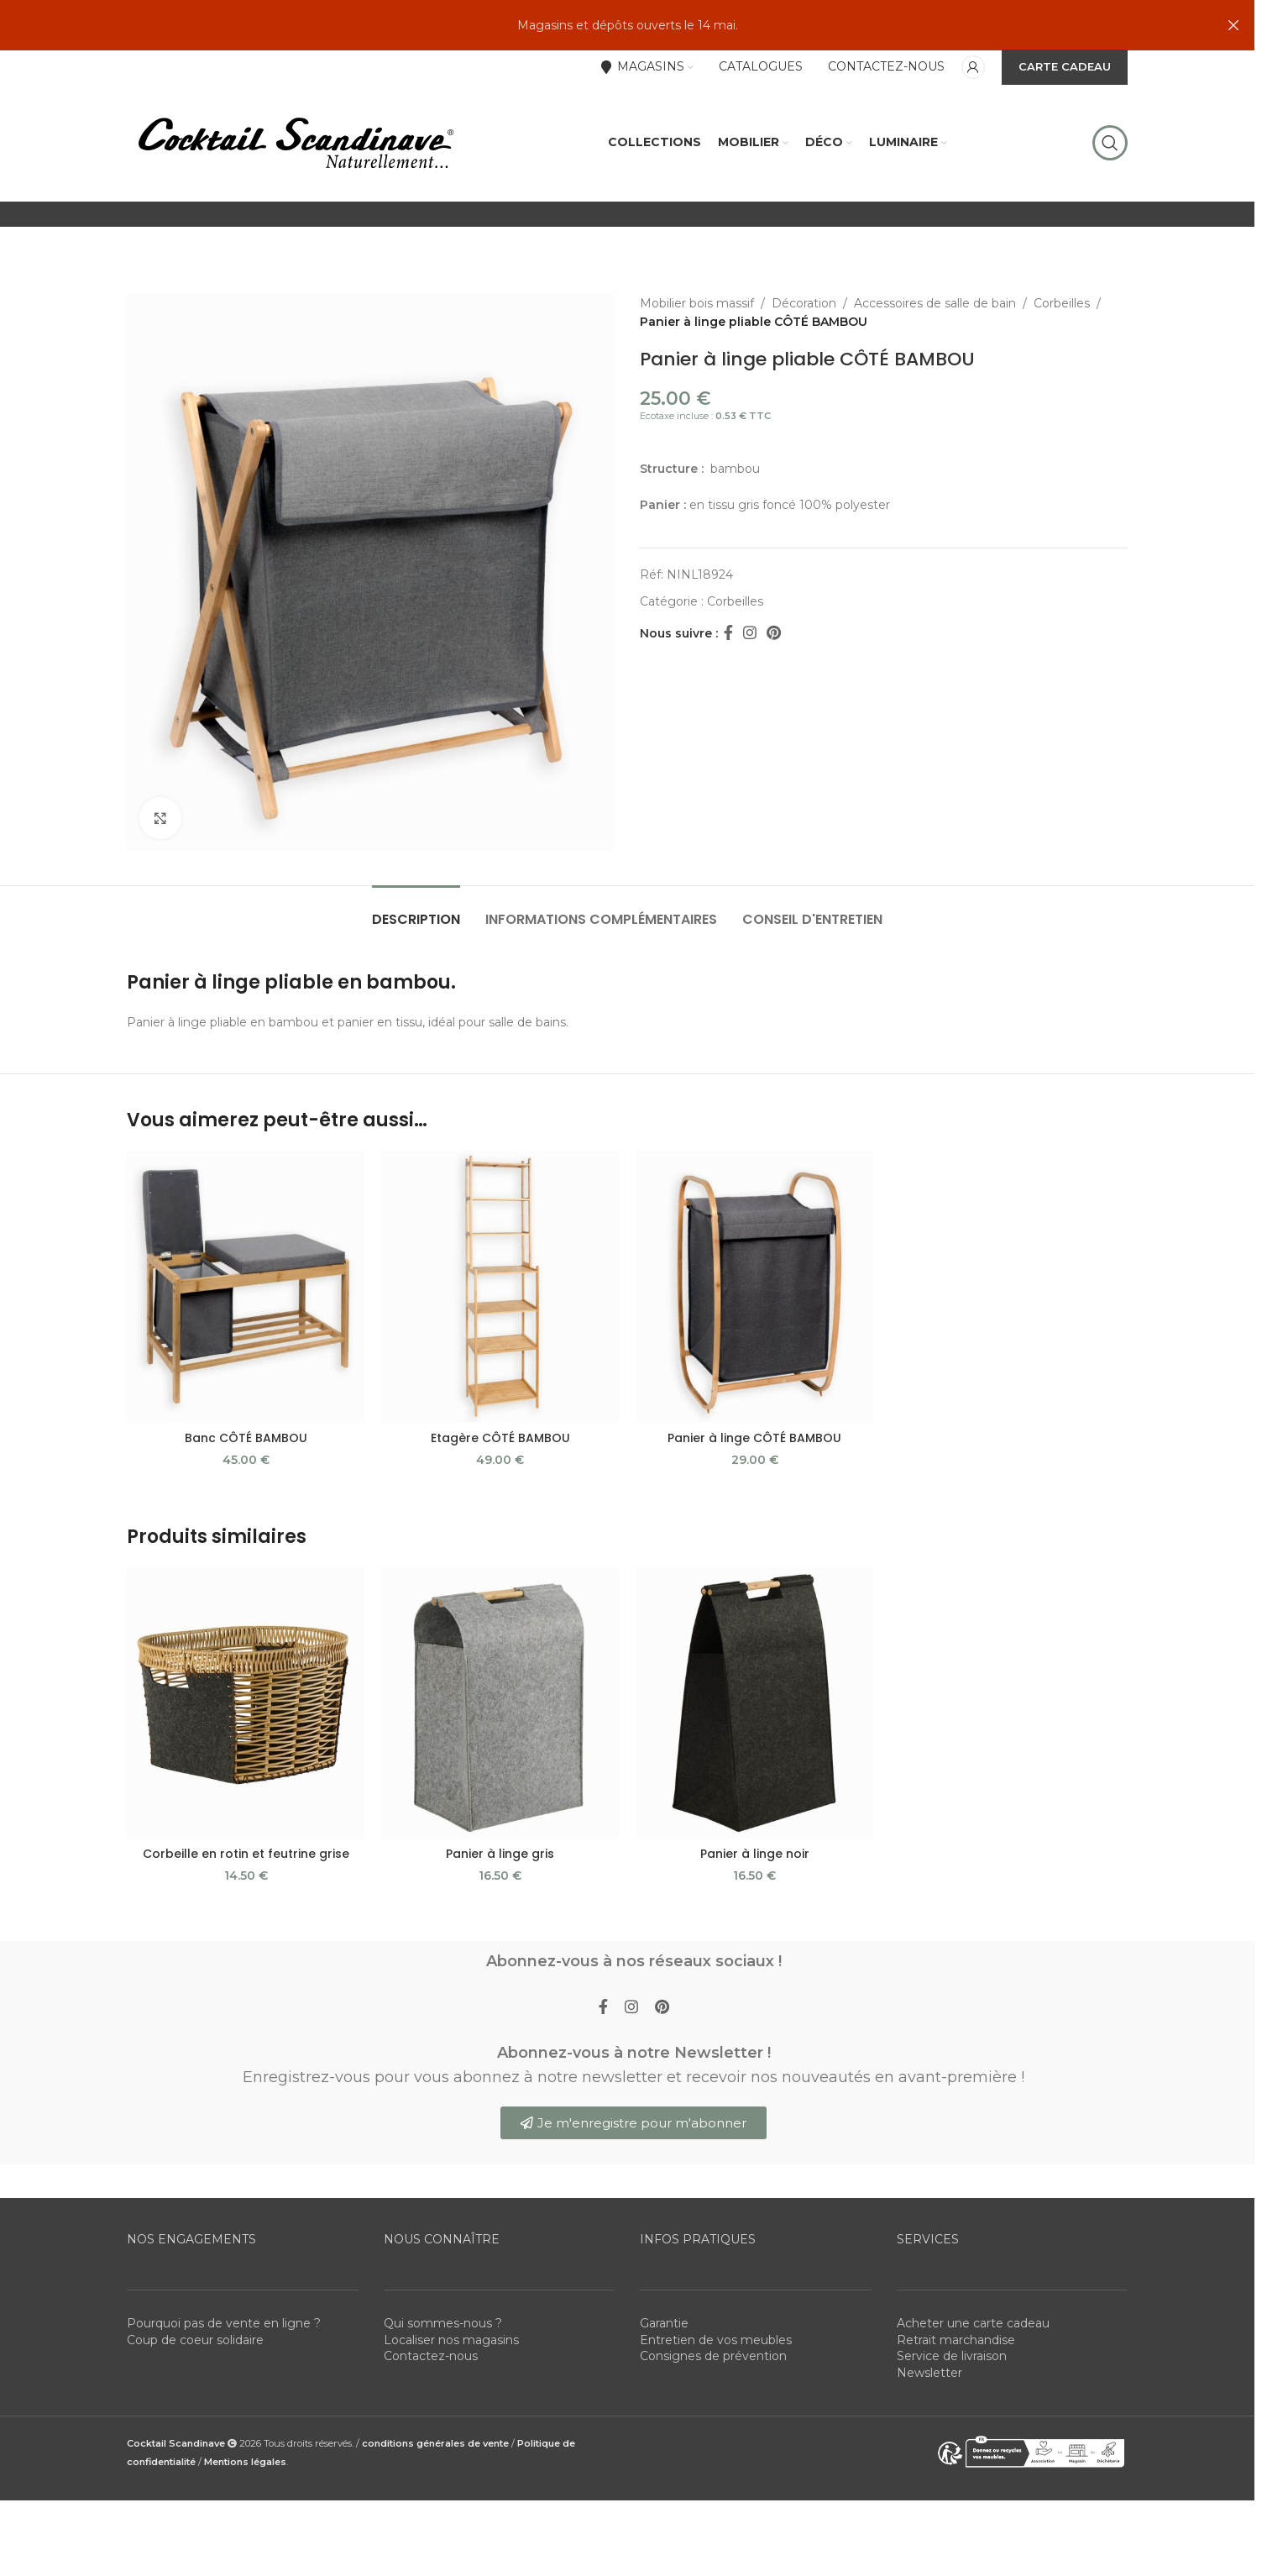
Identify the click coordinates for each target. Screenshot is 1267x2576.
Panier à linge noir (754, 1853)
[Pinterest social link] (774, 633)
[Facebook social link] (728, 633)
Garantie (664, 2323)
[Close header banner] (1233, 25)
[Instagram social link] (750, 633)
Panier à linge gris (500, 1853)
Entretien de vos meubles (716, 2340)
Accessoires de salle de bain (935, 303)
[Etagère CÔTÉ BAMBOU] (500, 1286)
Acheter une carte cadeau (973, 2323)
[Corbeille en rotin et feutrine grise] (245, 1703)
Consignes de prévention (713, 2356)
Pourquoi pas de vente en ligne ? (224, 2323)
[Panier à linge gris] (500, 1703)
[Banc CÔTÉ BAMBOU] (245, 1286)
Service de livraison (952, 2356)
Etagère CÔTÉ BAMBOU (500, 1438)
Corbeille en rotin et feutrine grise (246, 1853)
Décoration (804, 303)
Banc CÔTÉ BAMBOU (246, 1438)
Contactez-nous (431, 2356)
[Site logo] (295, 142)
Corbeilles (1062, 303)
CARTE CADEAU (1064, 66)
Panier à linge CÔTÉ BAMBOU (754, 1438)
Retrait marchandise (956, 2340)
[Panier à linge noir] (754, 1703)
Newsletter (929, 2372)
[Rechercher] (1110, 143)
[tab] (416, 910)
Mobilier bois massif (697, 303)
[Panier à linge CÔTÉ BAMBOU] (754, 1286)
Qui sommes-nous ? (443, 2323)
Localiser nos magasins (451, 2340)
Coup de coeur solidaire (195, 2340)
